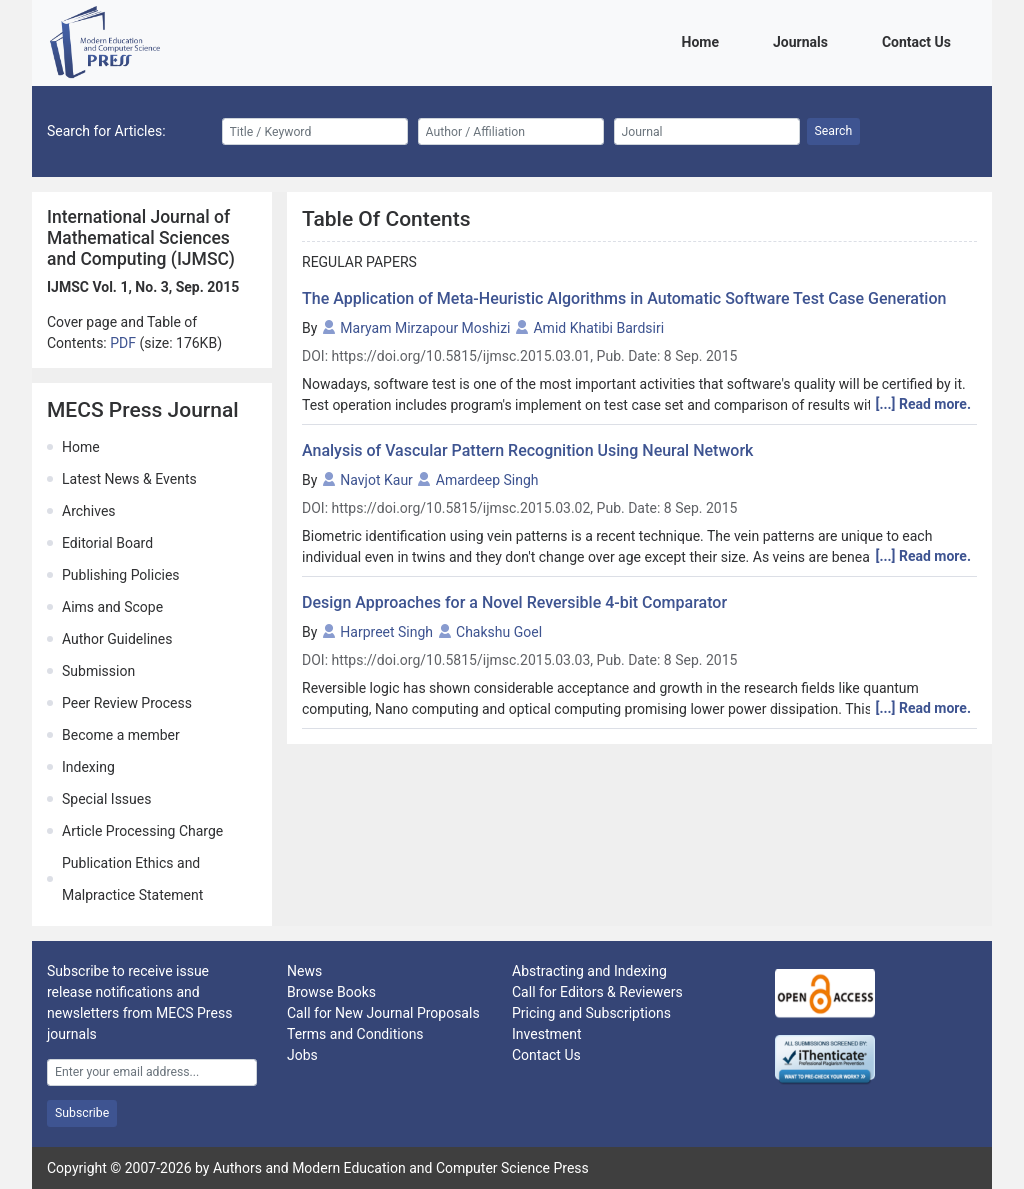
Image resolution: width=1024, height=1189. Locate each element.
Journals (804, 40)
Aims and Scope (112, 607)
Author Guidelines (117, 639)
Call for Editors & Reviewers (597, 992)
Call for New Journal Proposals (383, 1013)
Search (834, 131)
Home (704, 40)
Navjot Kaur (376, 480)
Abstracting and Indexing (589, 971)
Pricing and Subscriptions (591, 1013)
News (304, 971)
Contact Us (920, 40)
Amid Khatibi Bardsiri (598, 328)
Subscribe (82, 1113)
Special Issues (106, 799)
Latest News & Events (129, 479)
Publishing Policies (121, 575)
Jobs (302, 1055)
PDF (124, 343)
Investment (546, 1034)
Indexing (88, 767)
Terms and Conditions (355, 1034)
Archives (89, 511)
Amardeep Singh (487, 480)
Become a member (121, 735)
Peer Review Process (127, 703)
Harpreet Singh (386, 632)
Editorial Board (107, 543)
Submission (98, 671)
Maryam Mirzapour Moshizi (425, 328)
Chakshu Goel (499, 632)
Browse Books (331, 992)
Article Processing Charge (142, 831)
